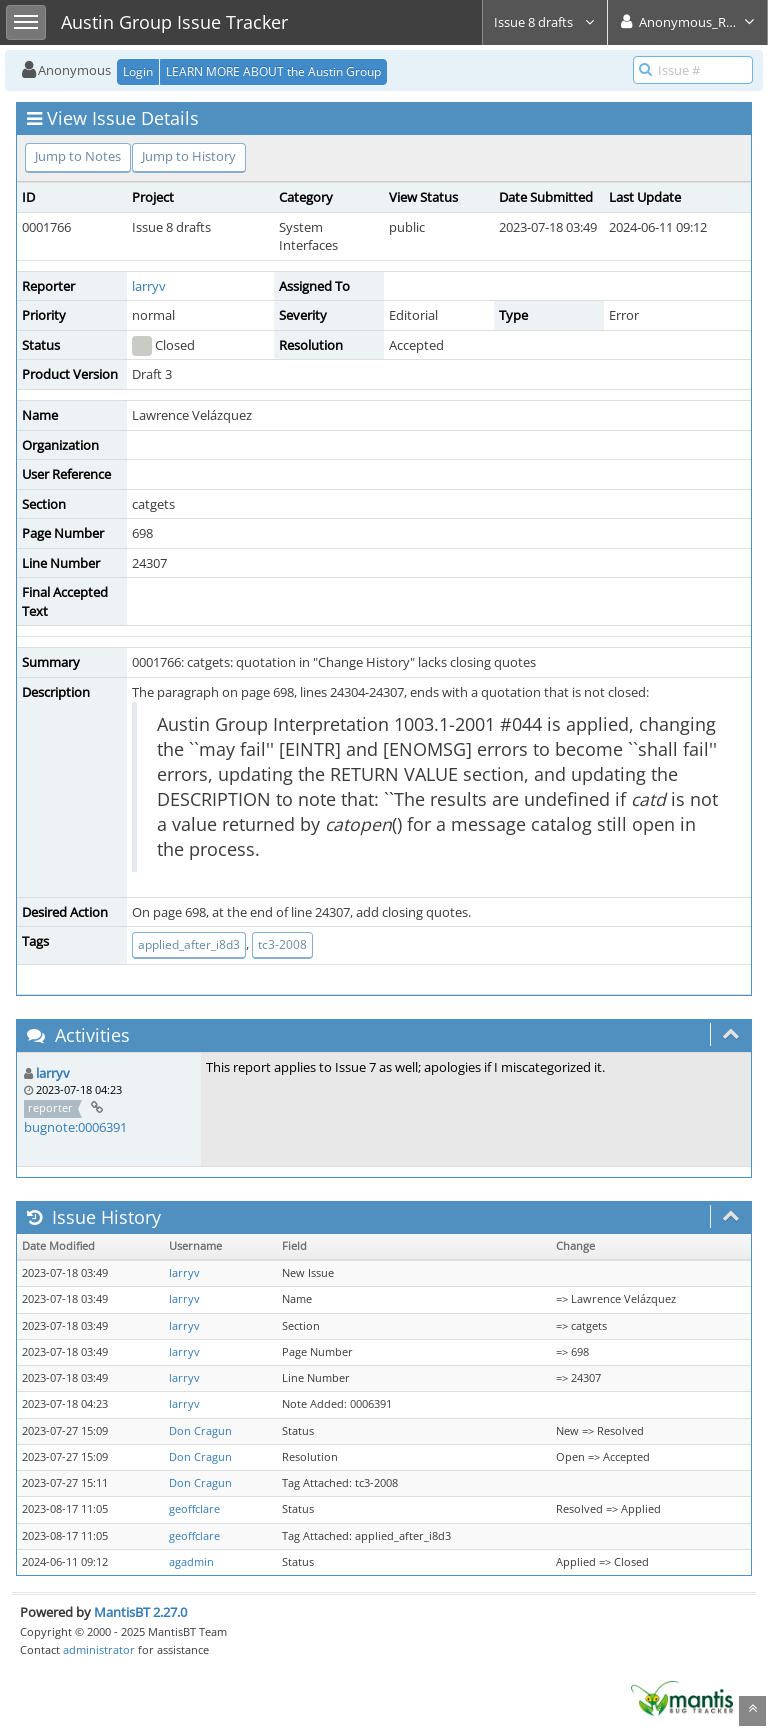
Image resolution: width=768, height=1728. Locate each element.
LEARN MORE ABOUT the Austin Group (273, 71)
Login (138, 71)
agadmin (191, 1562)
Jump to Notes (78, 156)
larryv (149, 286)
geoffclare (194, 1509)
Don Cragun (200, 1431)
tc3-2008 (282, 944)
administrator (99, 1649)
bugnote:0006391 (75, 1127)
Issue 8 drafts (545, 22)
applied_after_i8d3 (189, 944)
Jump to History (189, 156)
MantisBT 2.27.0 (140, 1612)
